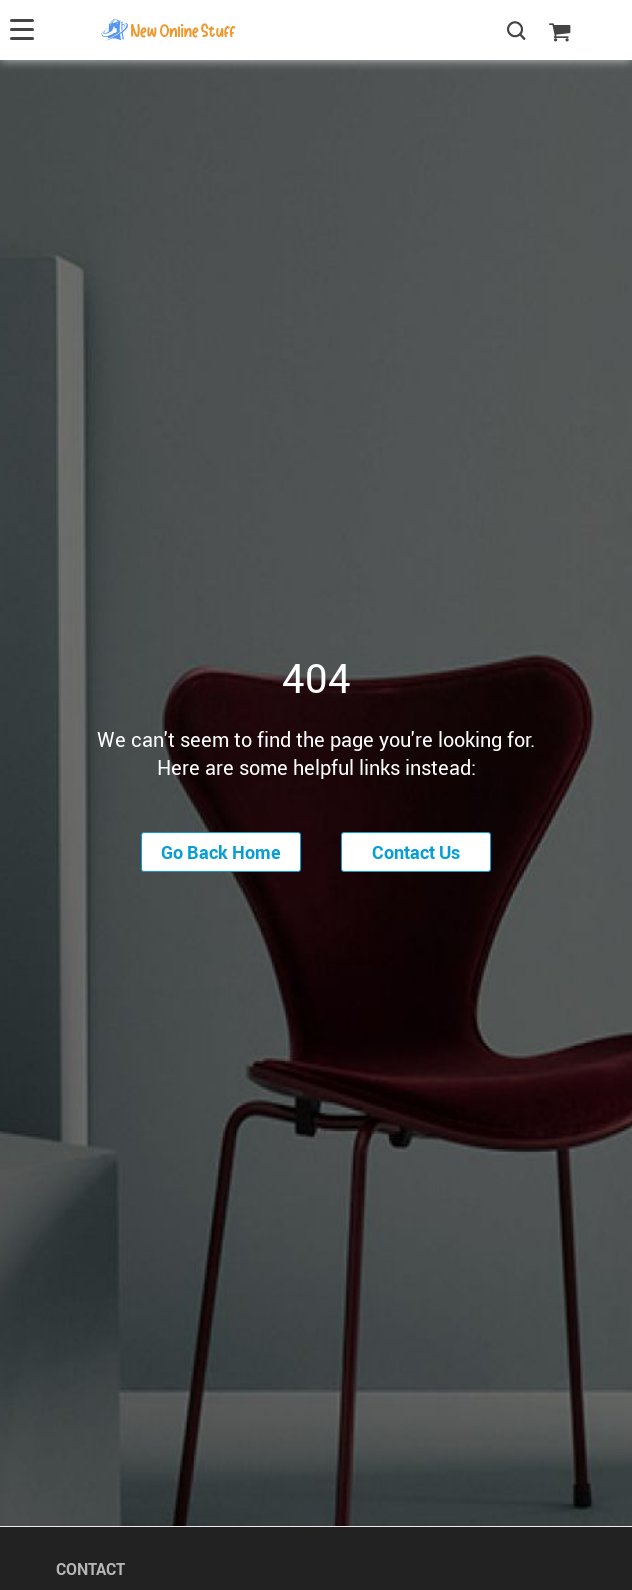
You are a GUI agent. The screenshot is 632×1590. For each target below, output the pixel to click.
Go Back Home (221, 852)
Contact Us (416, 852)
